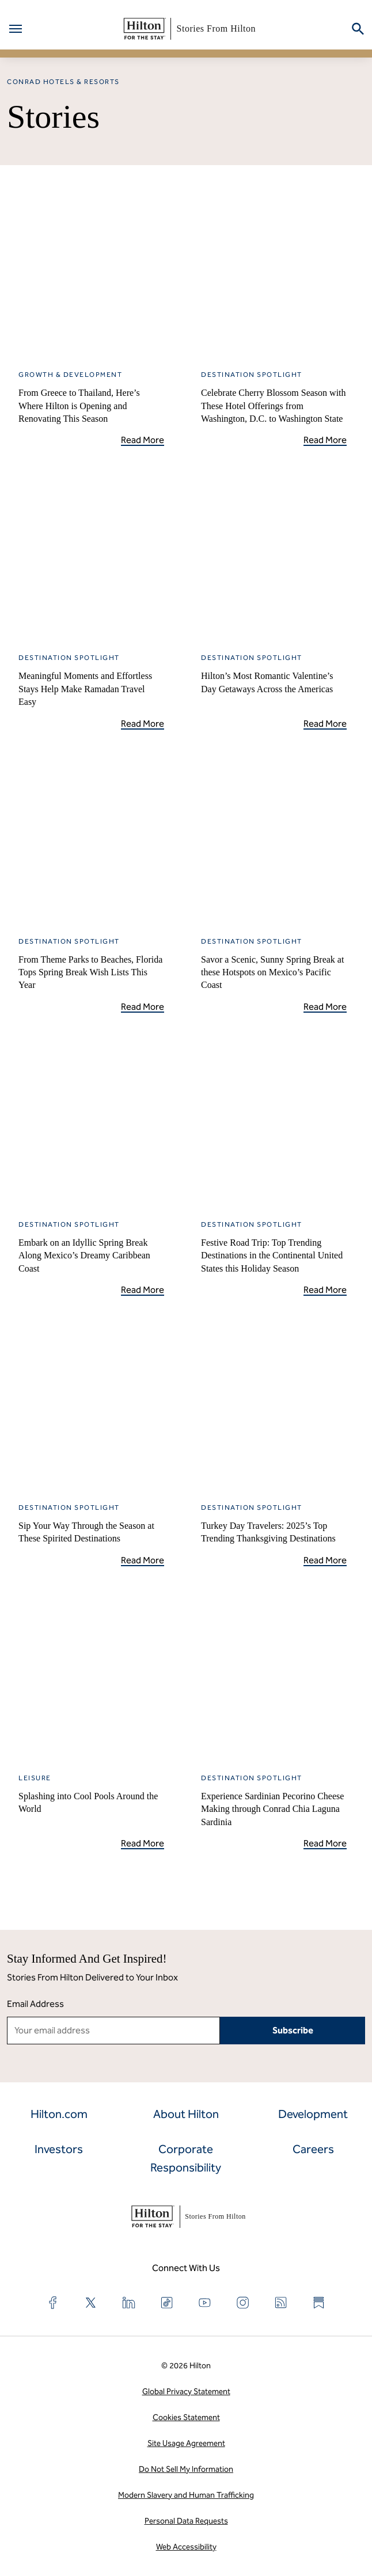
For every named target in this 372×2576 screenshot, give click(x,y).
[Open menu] (15, 28)
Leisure (34, 1778)
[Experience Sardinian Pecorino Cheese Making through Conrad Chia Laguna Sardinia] (273, 1676)
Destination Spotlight (251, 375)
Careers (313, 2149)
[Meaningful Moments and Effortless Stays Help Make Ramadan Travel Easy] (91, 555)
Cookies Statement (186, 2417)
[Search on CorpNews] (358, 29)
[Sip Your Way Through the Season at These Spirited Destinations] (91, 1405)
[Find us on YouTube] (205, 2302)
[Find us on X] (91, 2302)
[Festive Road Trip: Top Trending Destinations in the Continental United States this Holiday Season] (273, 1122)
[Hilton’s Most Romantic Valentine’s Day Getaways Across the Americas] (273, 555)
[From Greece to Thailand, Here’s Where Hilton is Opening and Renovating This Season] (91, 272)
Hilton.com (59, 2114)
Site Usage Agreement (186, 2443)
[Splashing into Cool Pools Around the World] (91, 1676)
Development (313, 2114)
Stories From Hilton (187, 29)
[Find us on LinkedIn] (129, 2302)
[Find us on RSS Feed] (281, 2302)
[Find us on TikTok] (167, 2302)
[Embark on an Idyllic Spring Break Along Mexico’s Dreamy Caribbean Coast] (91, 1122)
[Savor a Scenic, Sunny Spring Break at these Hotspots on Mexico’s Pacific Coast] (273, 839)
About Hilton (186, 2114)
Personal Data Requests (186, 2521)
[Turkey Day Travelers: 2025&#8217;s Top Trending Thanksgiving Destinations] (273, 1405)
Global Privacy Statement (186, 2391)
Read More (142, 439)
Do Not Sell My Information (186, 2469)
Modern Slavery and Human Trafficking (186, 2495)
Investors (59, 2149)
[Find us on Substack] (319, 2302)
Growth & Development (70, 375)
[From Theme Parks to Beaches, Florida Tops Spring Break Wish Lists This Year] (91, 839)
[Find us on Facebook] (53, 2302)
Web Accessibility (186, 2547)
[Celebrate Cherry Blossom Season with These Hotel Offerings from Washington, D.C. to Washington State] (273, 272)
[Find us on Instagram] (243, 2302)
